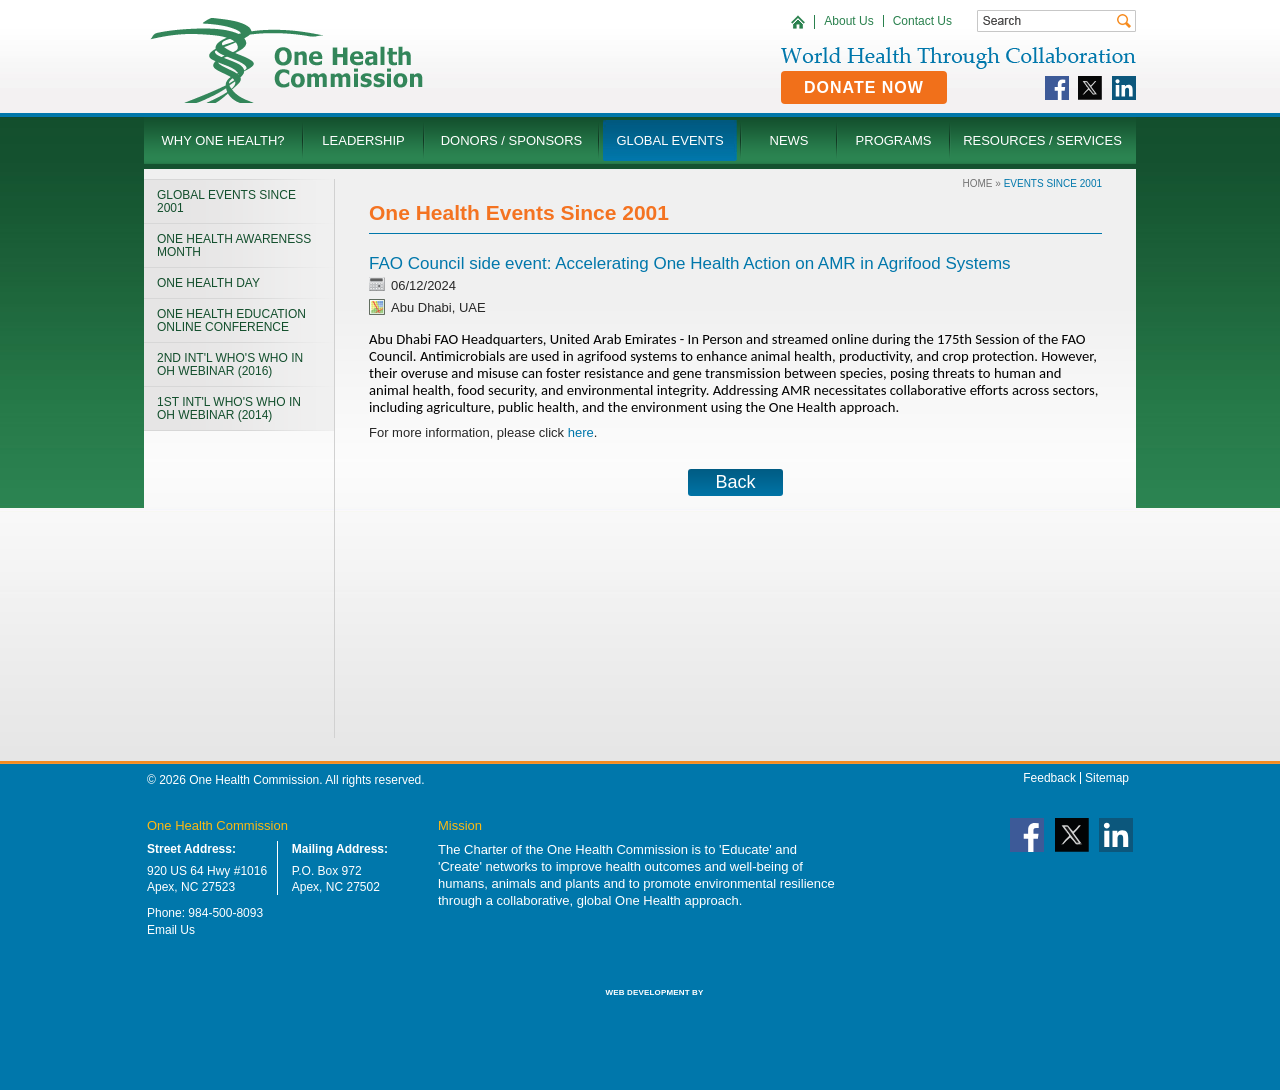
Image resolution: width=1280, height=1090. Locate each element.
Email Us (171, 930)
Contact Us (922, 21)
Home (978, 183)
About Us (848, 21)
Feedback (1049, 778)
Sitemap (1107, 778)
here (581, 432)
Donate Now (864, 87)
